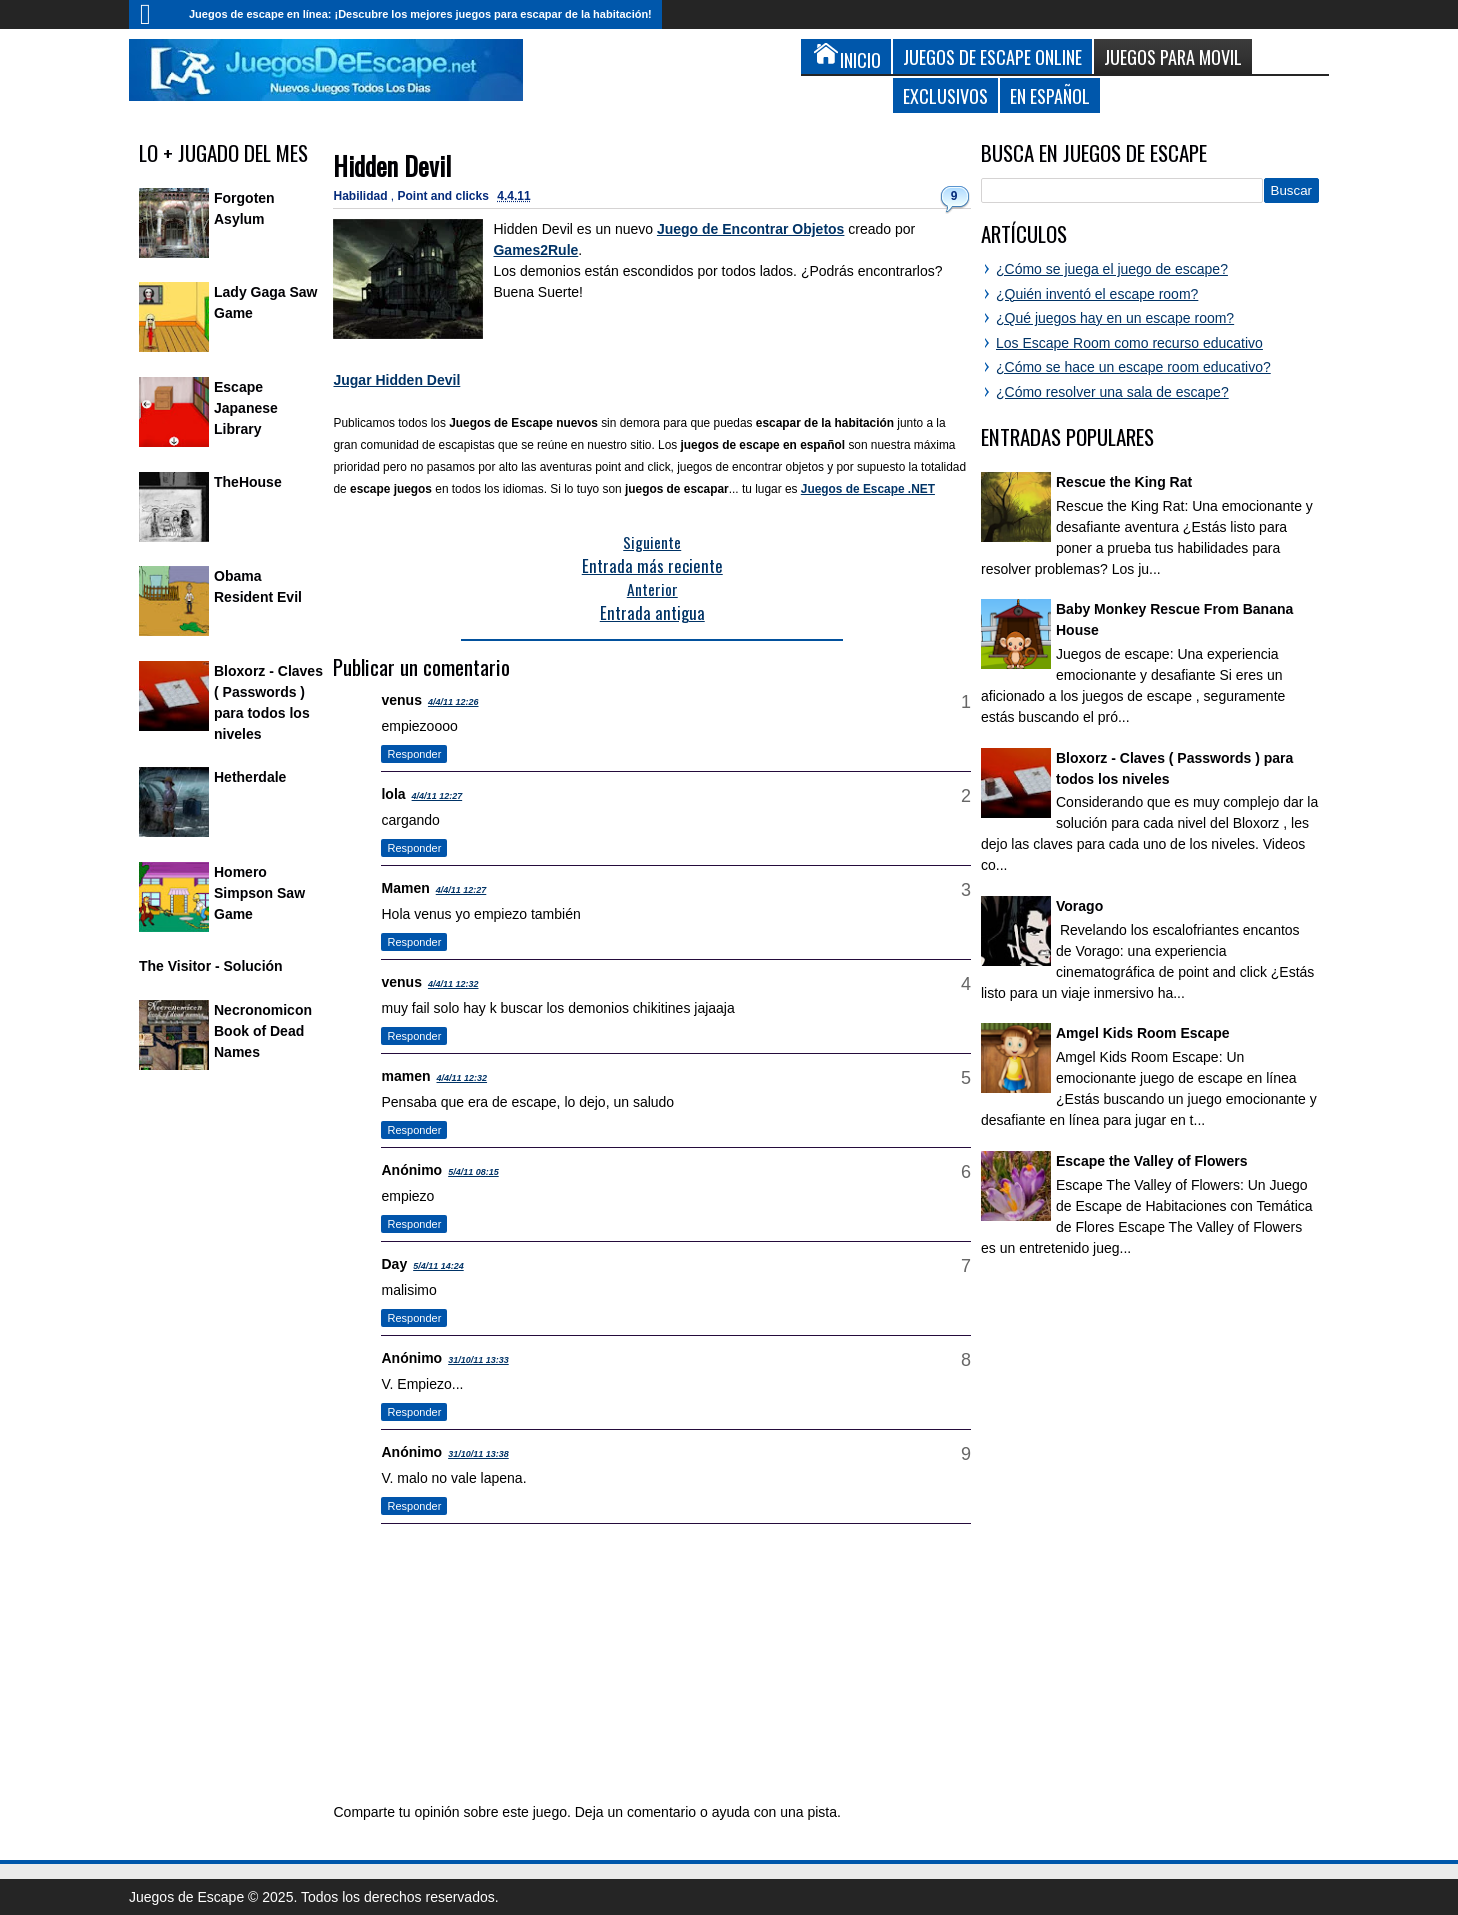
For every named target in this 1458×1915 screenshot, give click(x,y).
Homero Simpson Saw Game (259, 893)
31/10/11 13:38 (478, 1454)
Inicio (154, 14)
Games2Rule (535, 250)
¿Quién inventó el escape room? (1097, 294)
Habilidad (361, 196)
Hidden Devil (392, 165)
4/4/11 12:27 (437, 796)
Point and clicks (445, 196)
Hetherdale (250, 777)
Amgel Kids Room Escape (1143, 1033)
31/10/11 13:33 (478, 1360)
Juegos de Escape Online (992, 56)
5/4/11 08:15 (473, 1172)
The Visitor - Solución (211, 966)
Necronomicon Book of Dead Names (263, 1031)
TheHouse (248, 482)
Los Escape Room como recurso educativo (1129, 343)
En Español (1050, 95)
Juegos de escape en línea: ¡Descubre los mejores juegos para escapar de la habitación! (420, 14)
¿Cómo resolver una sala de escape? (1112, 392)
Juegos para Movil (1173, 56)
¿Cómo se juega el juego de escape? (1112, 269)
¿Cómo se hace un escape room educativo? (1133, 367)
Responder (414, 754)
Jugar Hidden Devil (396, 380)
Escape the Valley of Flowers (1151, 1161)
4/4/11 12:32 (453, 984)
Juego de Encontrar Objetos (750, 229)
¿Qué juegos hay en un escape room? (1115, 318)
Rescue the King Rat (1124, 482)
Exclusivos (945, 95)
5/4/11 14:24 (438, 1266)
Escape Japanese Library (246, 408)
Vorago (1079, 906)
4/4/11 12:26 (453, 702)
